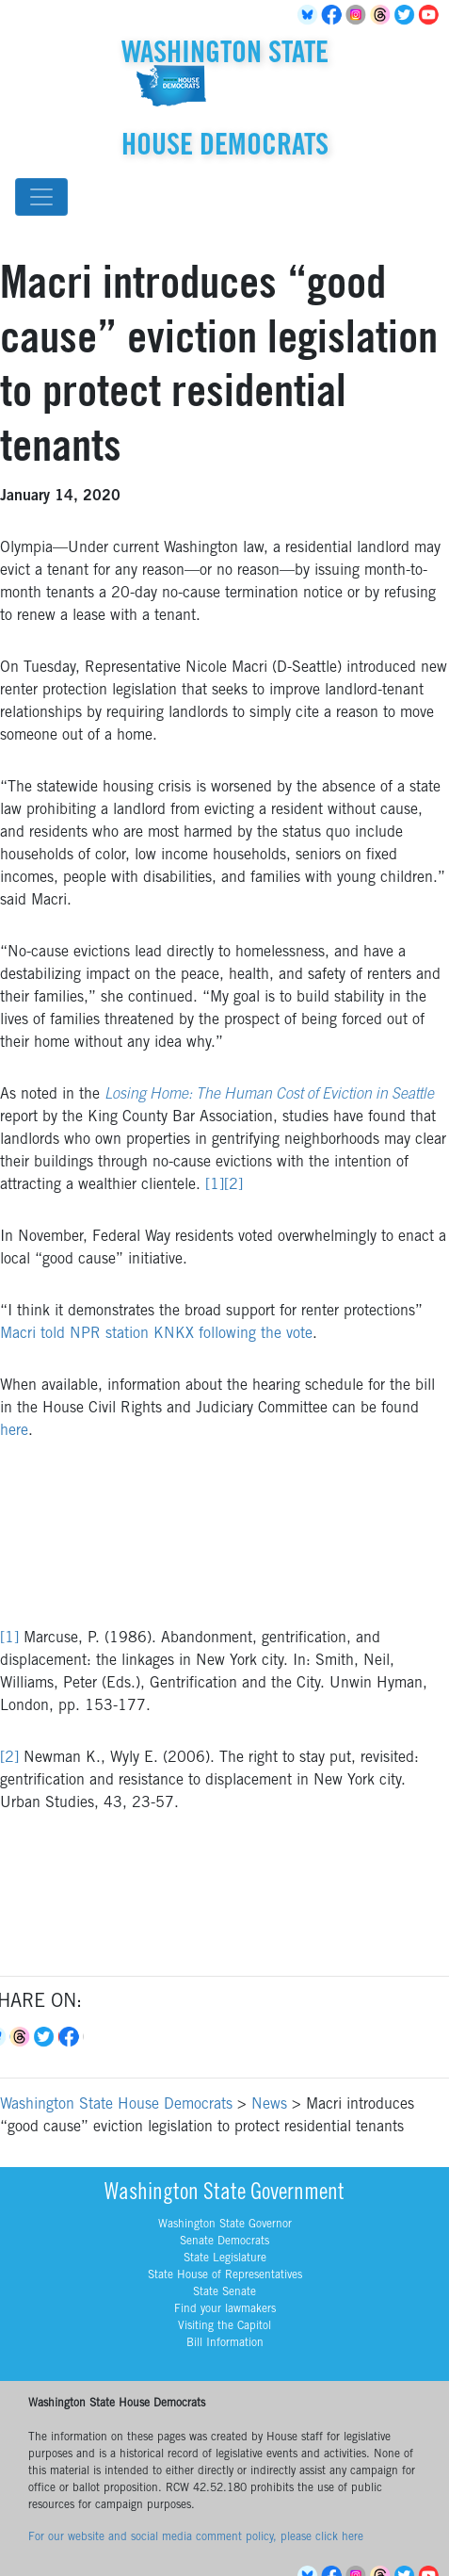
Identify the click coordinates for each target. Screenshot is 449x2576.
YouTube (432, 15)
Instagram (358, 15)
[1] (214, 1185)
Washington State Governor (225, 2224)
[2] (233, 1185)
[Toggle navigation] (41, 197)
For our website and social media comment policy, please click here (195, 2537)
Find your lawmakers (225, 2309)
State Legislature (225, 2258)
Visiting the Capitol (224, 2326)
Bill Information (225, 2343)
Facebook (334, 15)
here (14, 1431)
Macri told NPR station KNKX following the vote (156, 1334)
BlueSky (309, 15)
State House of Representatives (225, 2275)
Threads (383, 15)
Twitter (407, 15)
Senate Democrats (224, 2241)
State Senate (224, 2292)
